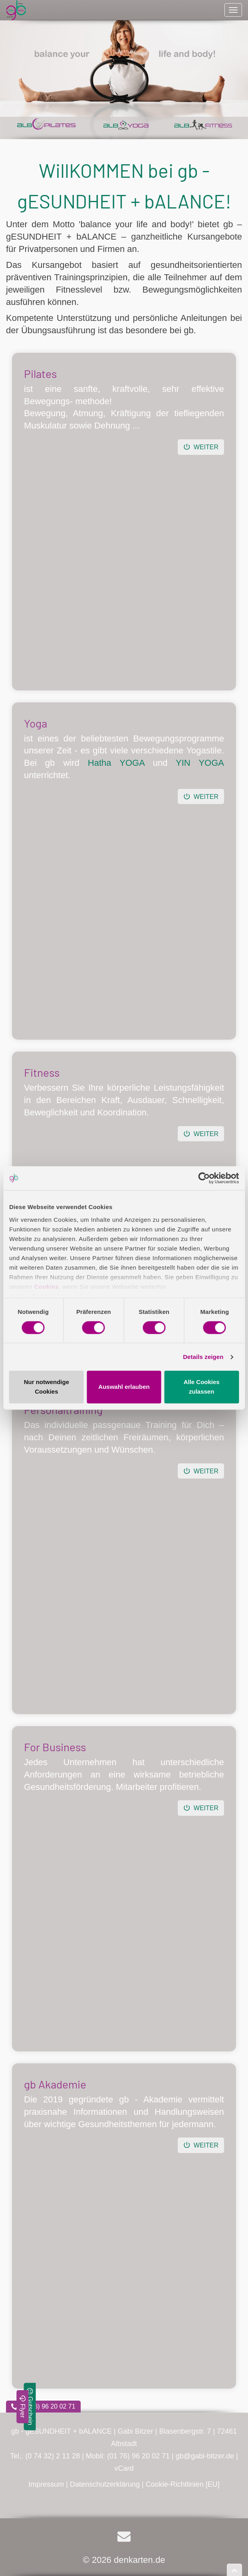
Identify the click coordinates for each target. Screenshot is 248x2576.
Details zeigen (203, 1356)
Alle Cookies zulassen (202, 1387)
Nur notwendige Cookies (46, 1387)
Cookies (46, 1286)
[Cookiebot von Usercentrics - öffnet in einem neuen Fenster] (204, 1178)
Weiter (200, 446)
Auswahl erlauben (123, 1387)
